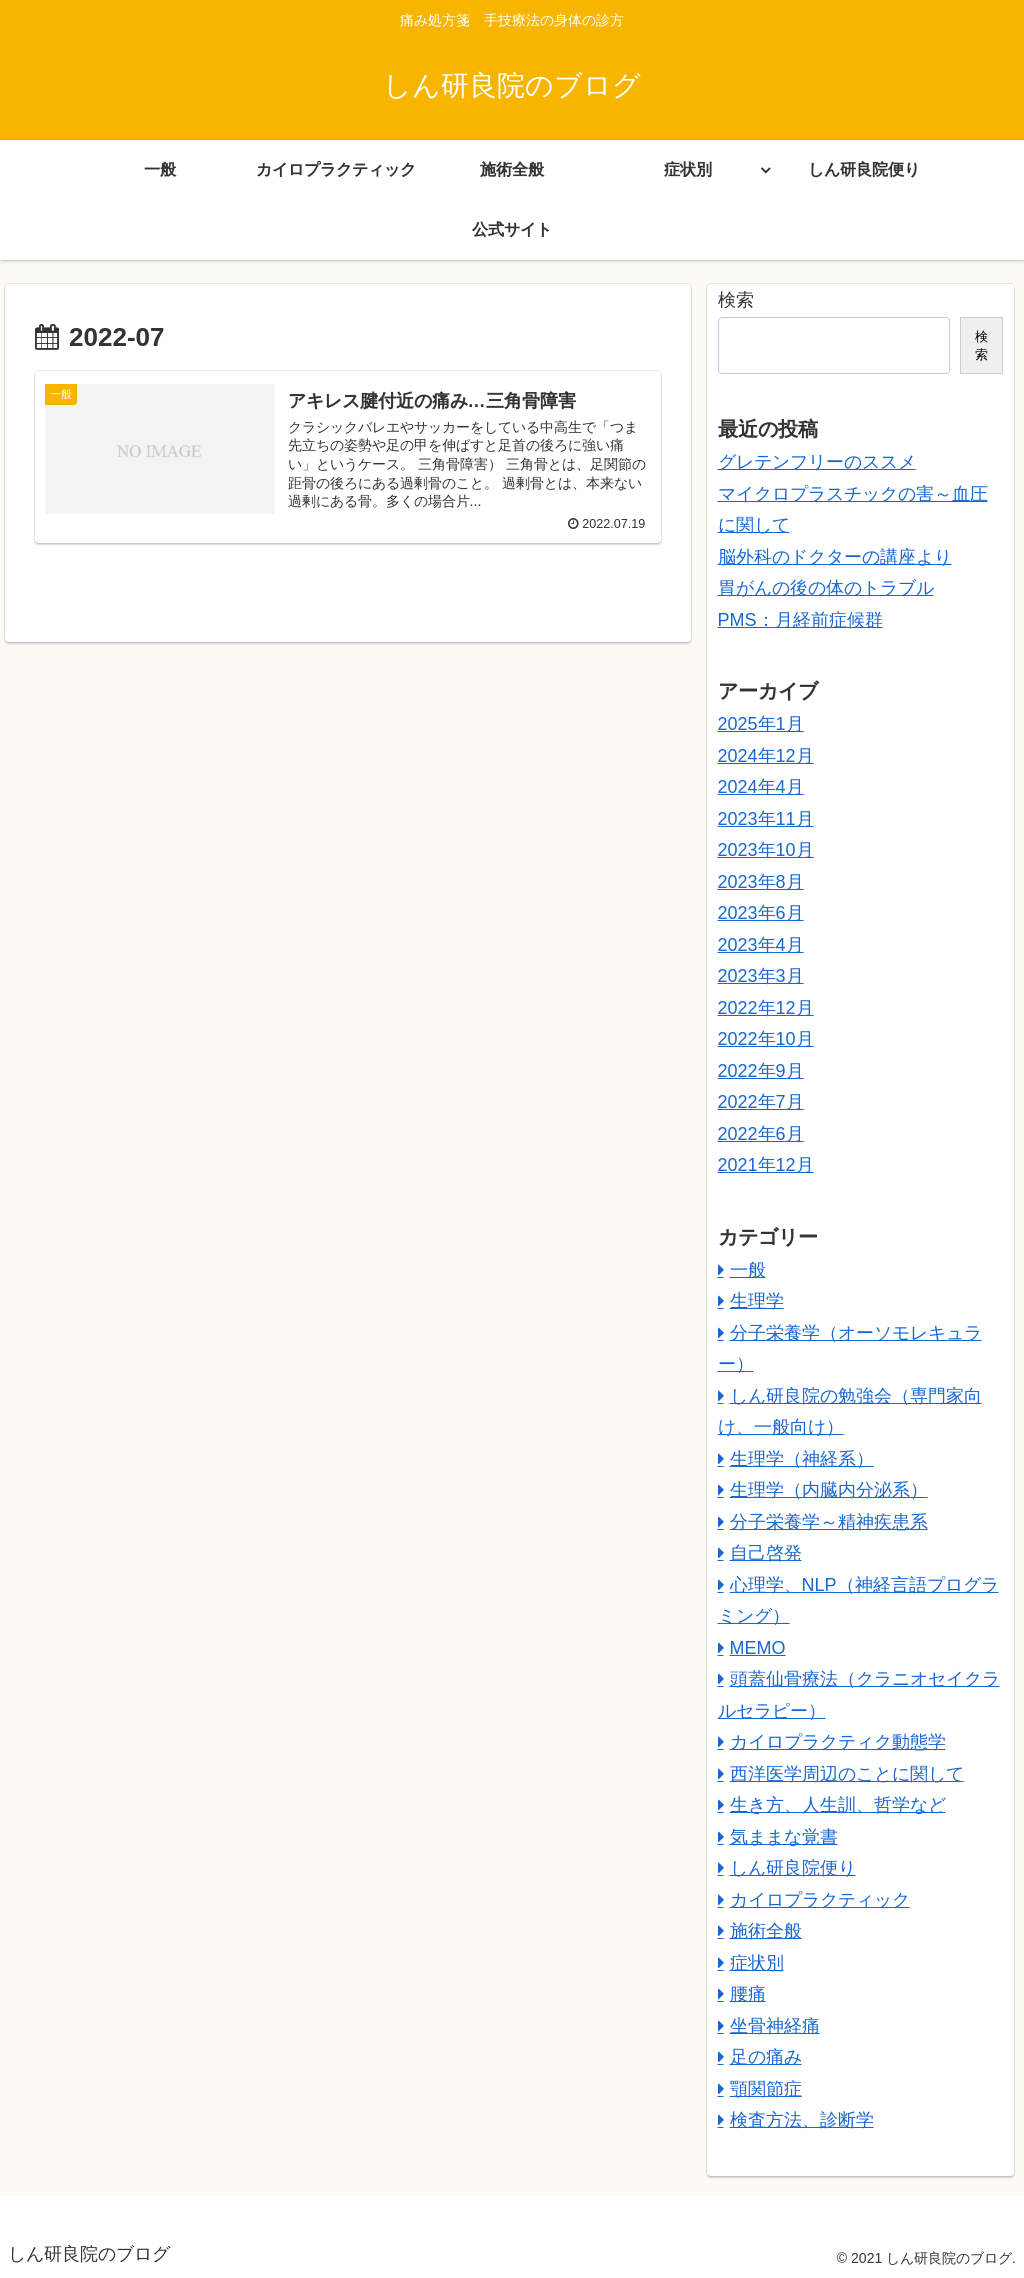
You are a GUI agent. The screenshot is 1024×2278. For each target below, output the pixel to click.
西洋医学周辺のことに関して (847, 1774)
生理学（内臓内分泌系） (829, 1490)
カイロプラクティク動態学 (838, 1742)
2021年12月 (766, 1165)
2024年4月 (761, 787)
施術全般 (766, 1931)
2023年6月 (761, 913)
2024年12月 (766, 756)
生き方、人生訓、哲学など (838, 1805)
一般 (748, 1270)
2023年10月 (766, 850)
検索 (736, 300)
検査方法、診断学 (802, 2120)
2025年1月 (761, 724)
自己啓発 (766, 1553)
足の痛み (766, 2057)
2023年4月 (761, 945)
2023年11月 (766, 819)
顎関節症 (766, 2089)
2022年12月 (766, 1008)
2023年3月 (761, 976)
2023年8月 (761, 882)
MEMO (758, 1648)
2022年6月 (761, 1134)
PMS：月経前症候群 (800, 620)
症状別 (757, 1963)
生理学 (757, 1301)
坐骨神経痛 (775, 2026)
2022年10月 (766, 1039)
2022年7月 (761, 1102)
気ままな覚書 (784, 1837)
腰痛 (748, 1994)
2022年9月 (761, 1071)
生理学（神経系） (802, 1459)
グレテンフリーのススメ (817, 462)
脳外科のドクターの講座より (835, 557)
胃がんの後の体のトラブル (826, 588)
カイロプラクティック (820, 1900)
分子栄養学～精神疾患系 (829, 1522)
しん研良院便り (793, 1868)
